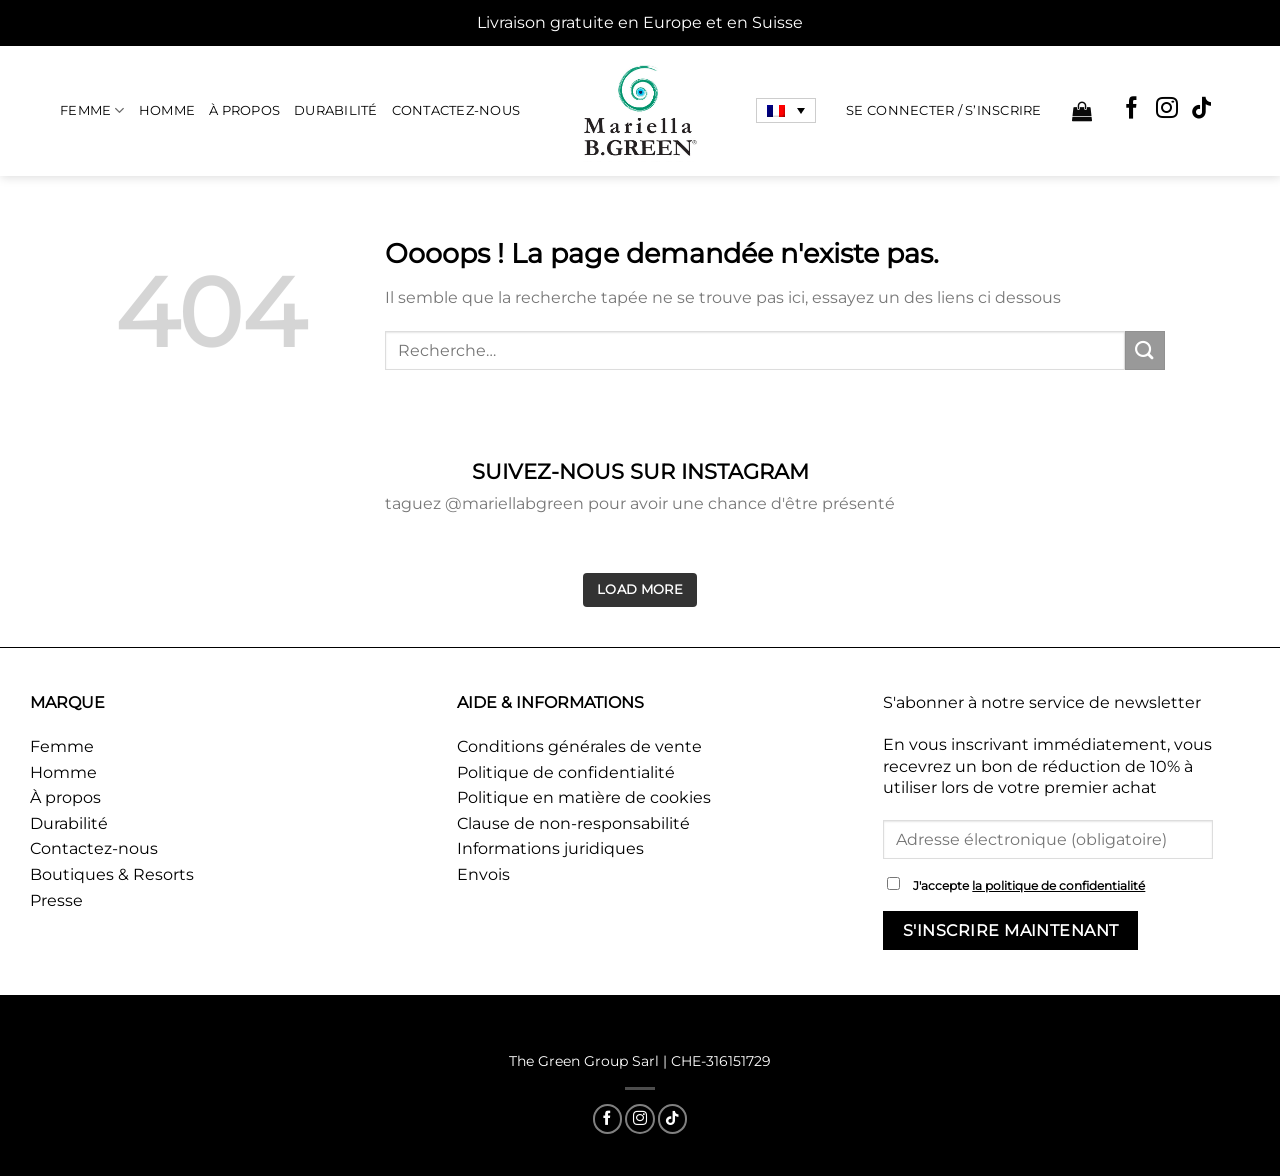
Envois (483, 874)
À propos (244, 110)
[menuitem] (786, 111)
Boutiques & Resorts (112, 874)
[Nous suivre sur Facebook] (1132, 109)
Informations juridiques (550, 848)
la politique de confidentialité (1058, 886)
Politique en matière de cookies (584, 797)
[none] (786, 111)
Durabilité (336, 110)
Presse (56, 900)
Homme (167, 110)
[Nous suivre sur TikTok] (1202, 109)
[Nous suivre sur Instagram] (1167, 109)
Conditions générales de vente (579, 746)
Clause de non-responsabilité (573, 823)
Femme (92, 110)
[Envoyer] (1145, 350)
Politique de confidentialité (566, 772)
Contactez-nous (456, 110)
